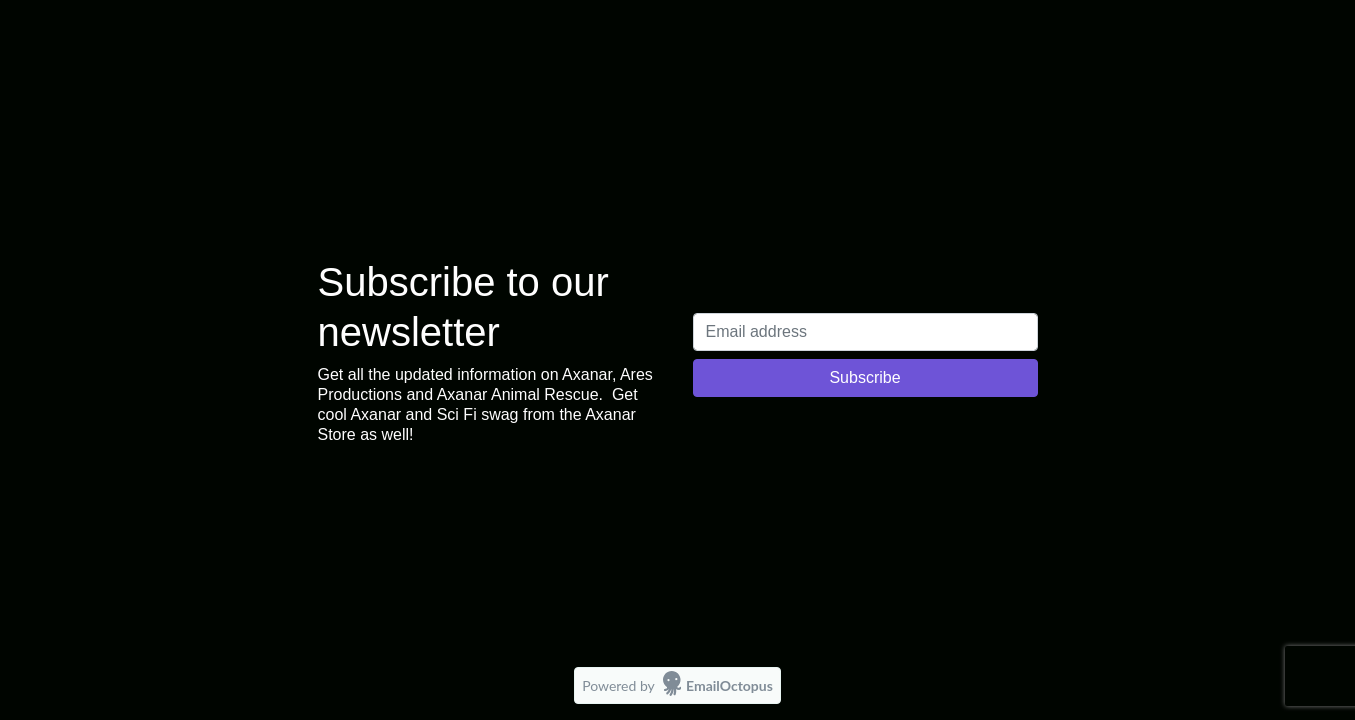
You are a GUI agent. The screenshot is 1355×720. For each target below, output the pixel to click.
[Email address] (865, 332)
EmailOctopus (729, 685)
